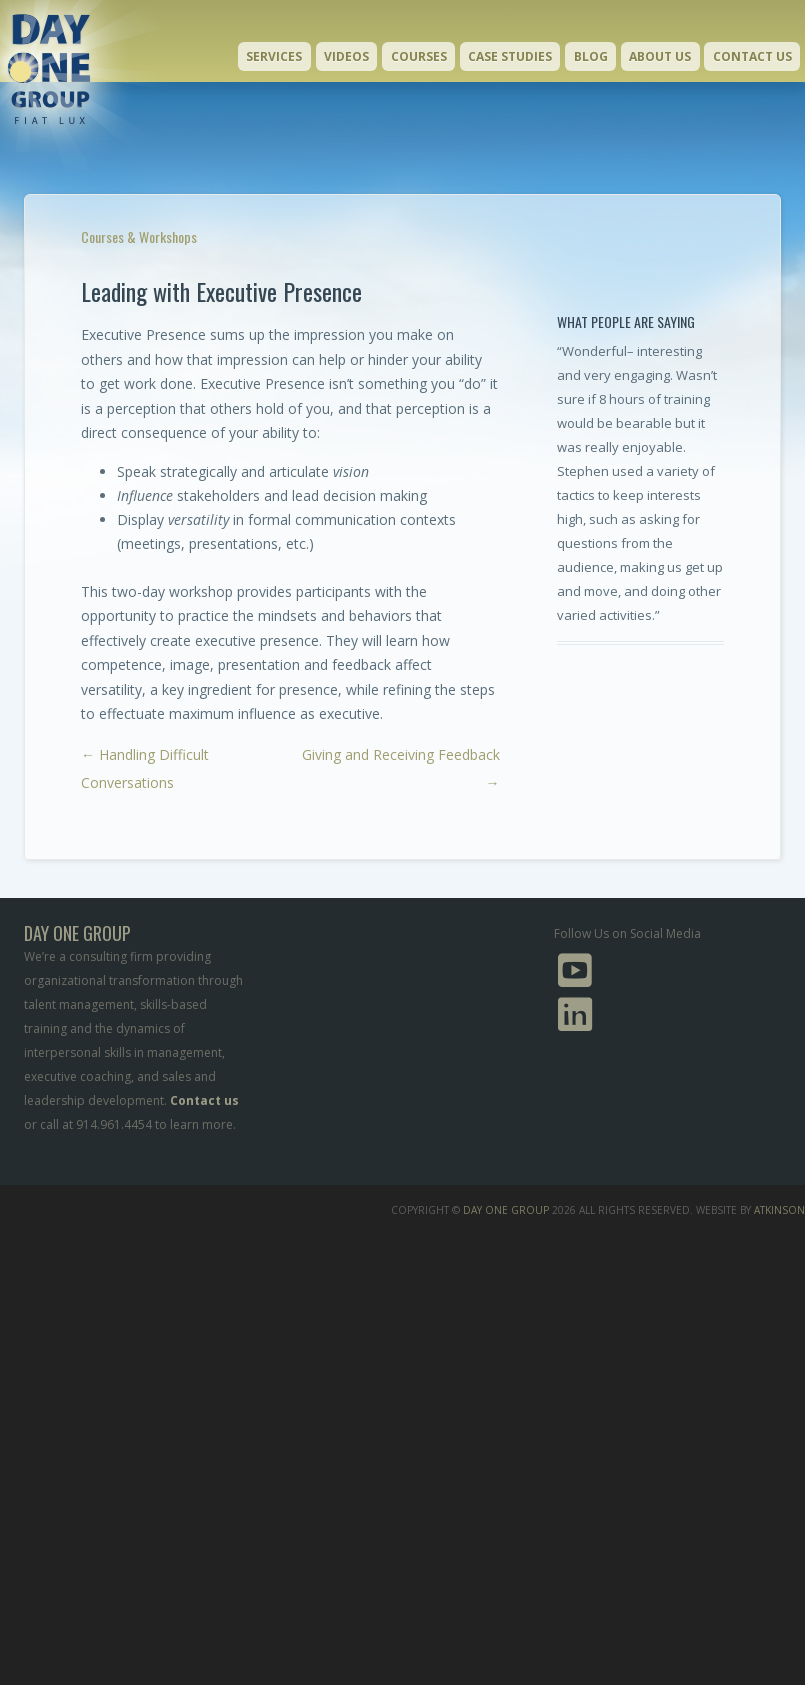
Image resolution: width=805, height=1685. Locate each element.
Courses (419, 56)
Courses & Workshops (139, 236)
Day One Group (506, 1210)
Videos (346, 56)
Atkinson (779, 1210)
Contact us (204, 1100)
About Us (660, 56)
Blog (591, 56)
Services (274, 56)
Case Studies (510, 56)
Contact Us (752, 56)
